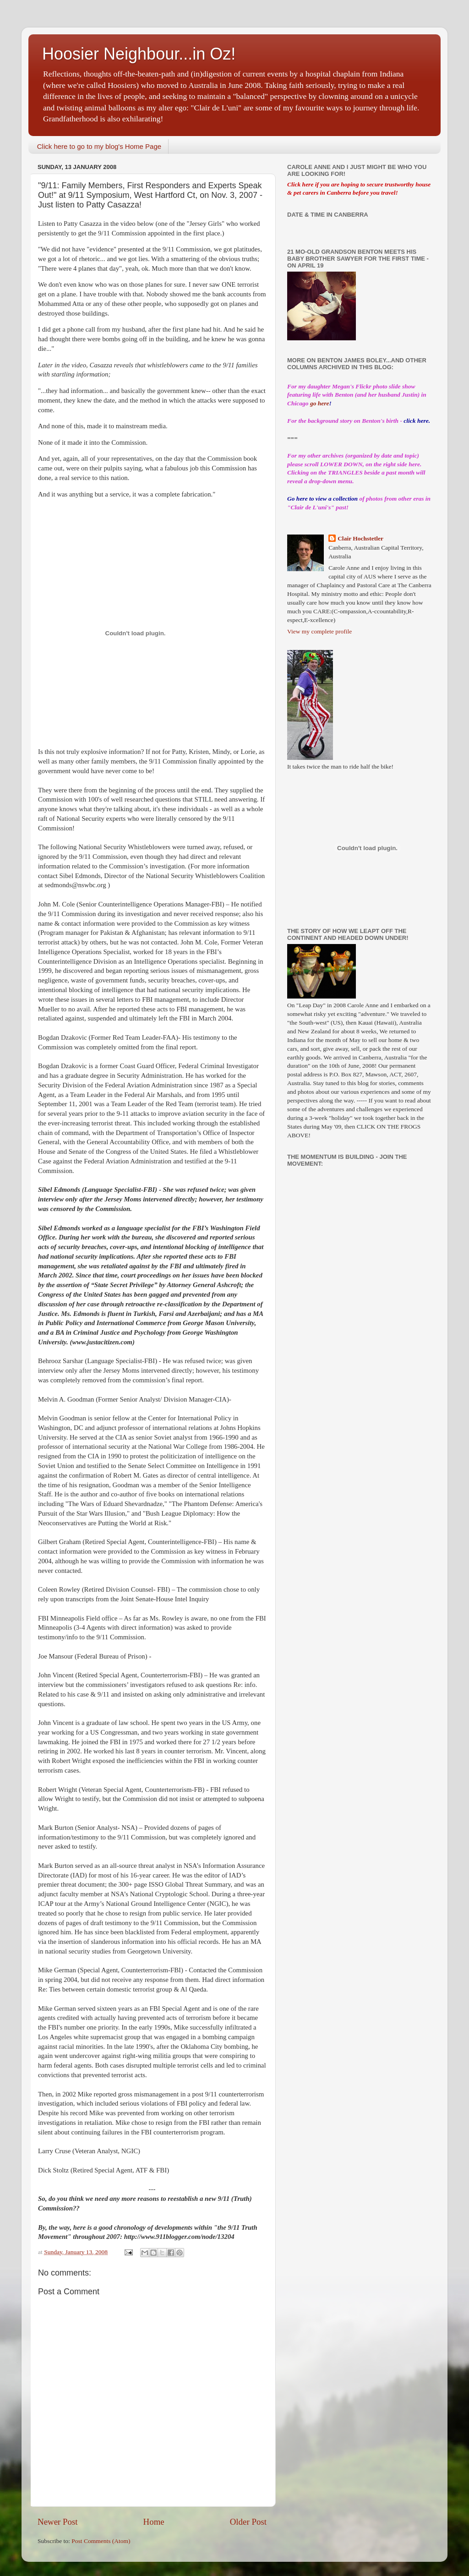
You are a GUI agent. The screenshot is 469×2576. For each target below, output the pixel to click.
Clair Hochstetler (360, 538)
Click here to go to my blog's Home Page (99, 146)
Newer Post (58, 2522)
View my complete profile (319, 631)
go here (319, 403)
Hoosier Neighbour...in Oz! (138, 53)
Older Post (248, 2522)
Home (153, 2522)
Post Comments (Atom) (100, 2541)
